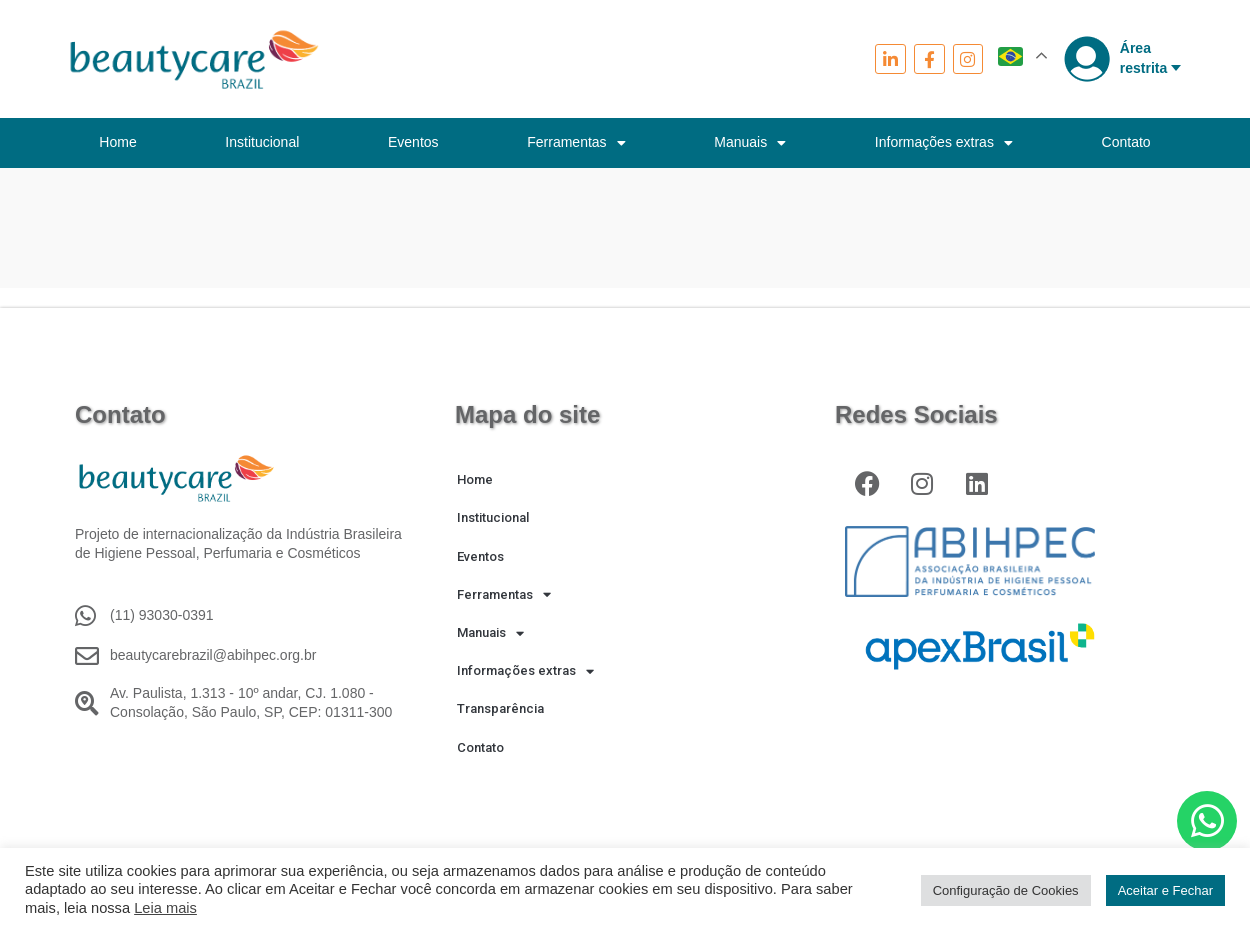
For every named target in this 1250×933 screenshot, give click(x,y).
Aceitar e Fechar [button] (1165, 890)
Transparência (500, 708)
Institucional (262, 142)
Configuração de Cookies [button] (1006, 890)
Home (117, 142)
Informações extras (944, 143)
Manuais (750, 143)
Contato (1126, 142)
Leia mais (165, 908)
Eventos (413, 142)
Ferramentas (576, 143)
